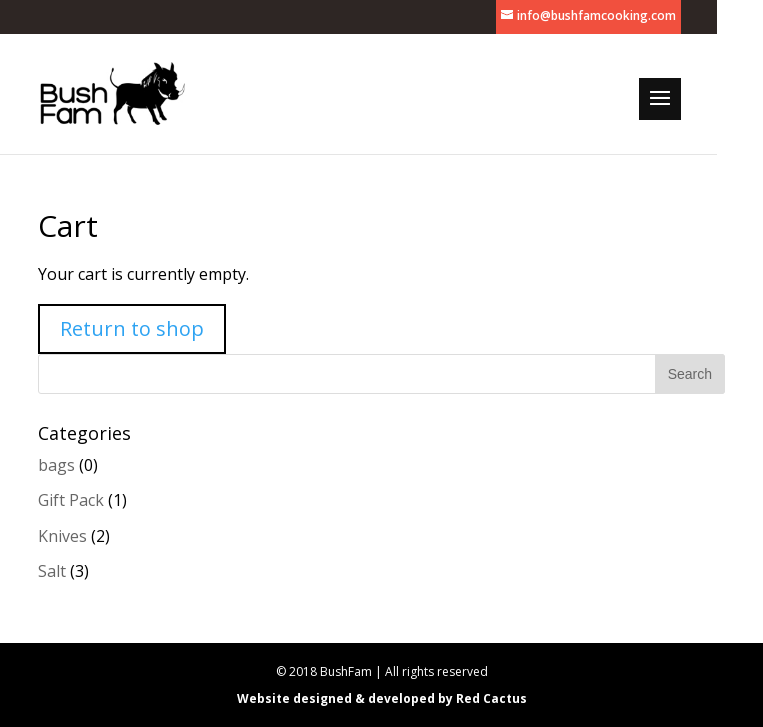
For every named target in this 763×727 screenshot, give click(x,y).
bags (56, 465)
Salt (52, 571)
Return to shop (132, 328)
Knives (62, 536)
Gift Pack (71, 500)
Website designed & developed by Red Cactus (382, 698)
